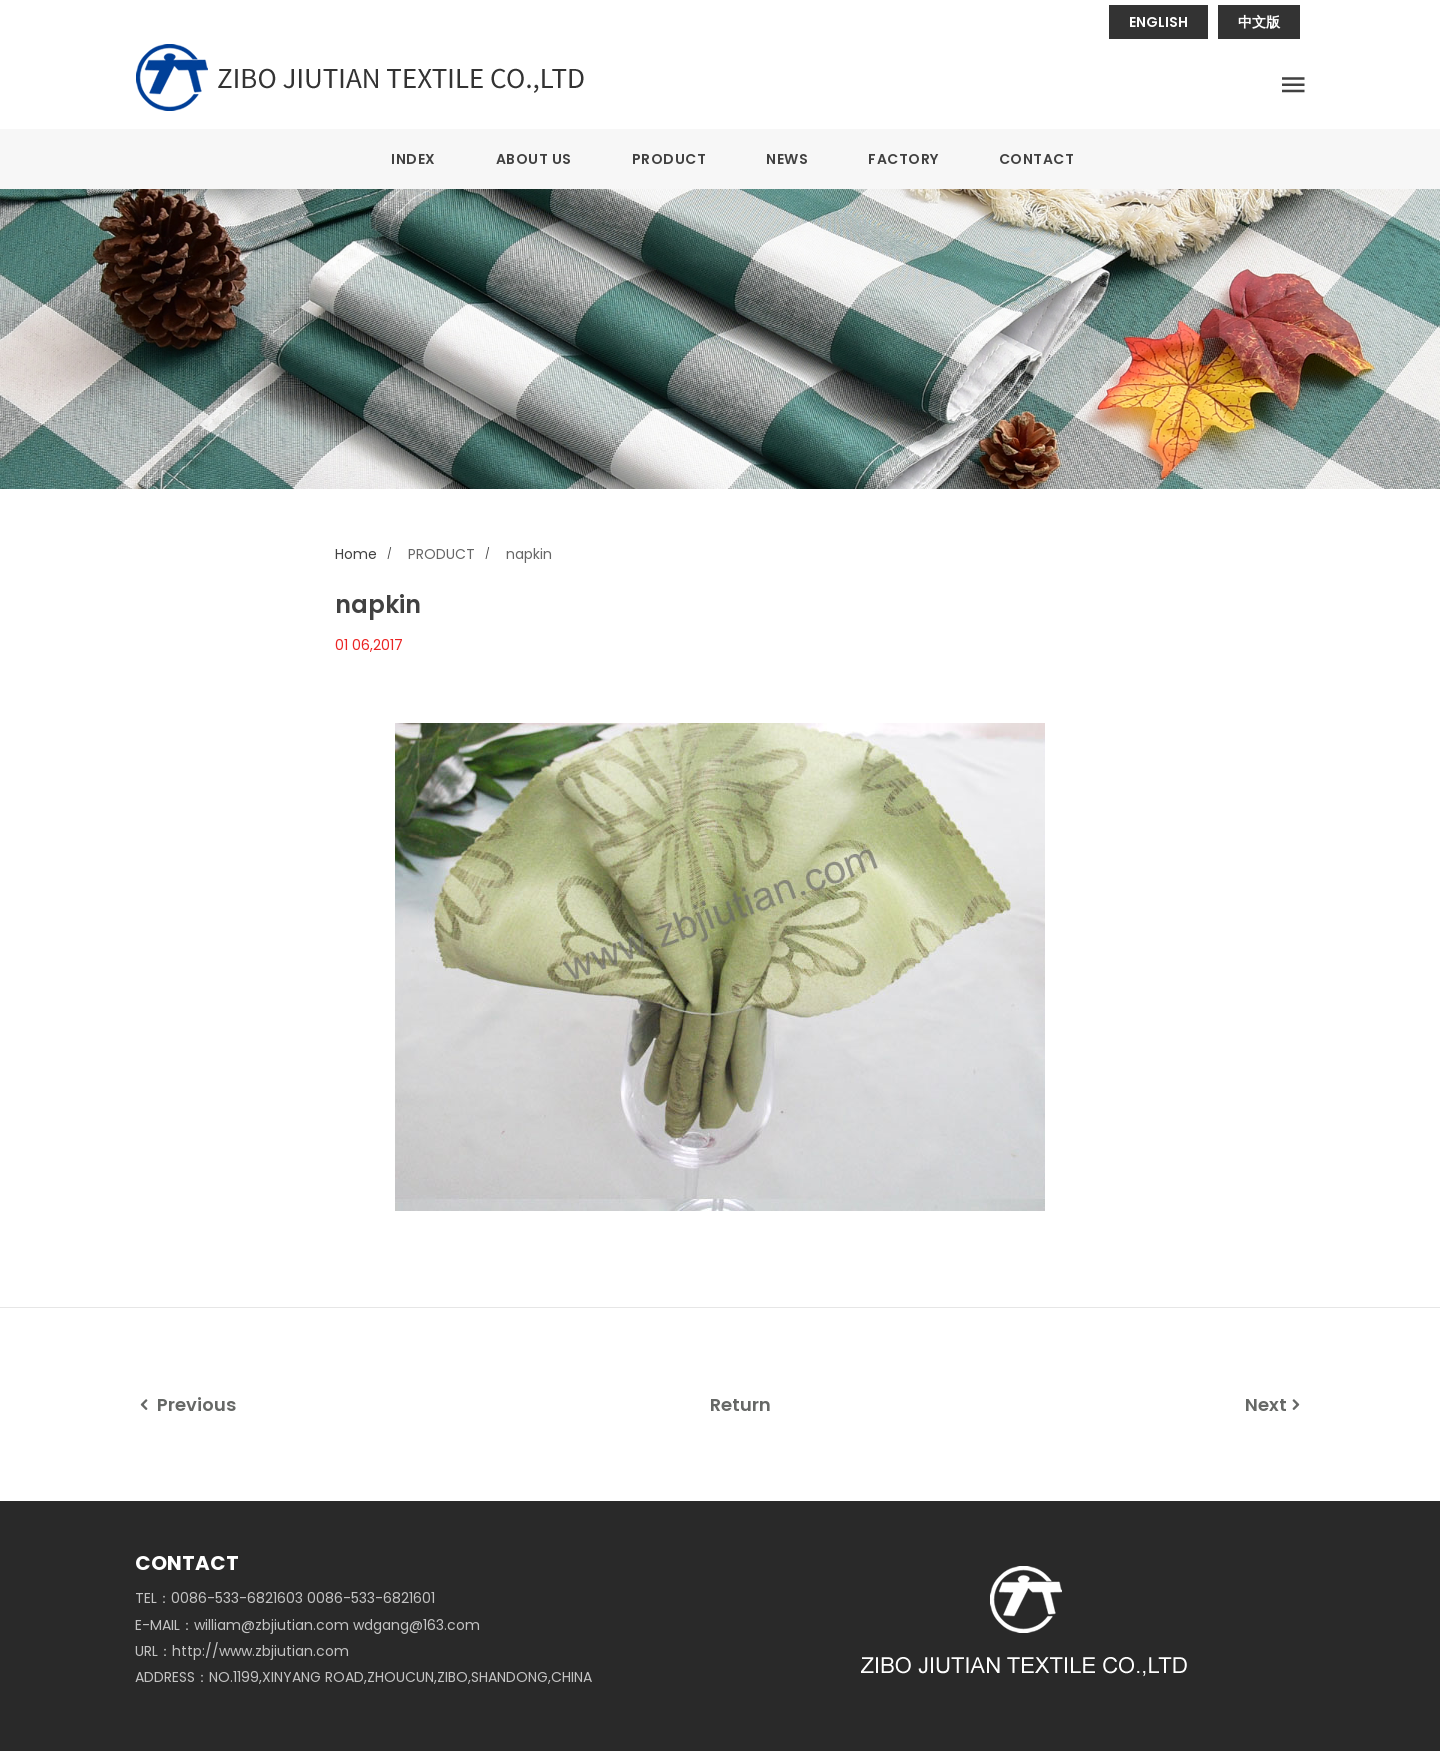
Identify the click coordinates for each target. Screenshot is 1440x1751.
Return (740, 1404)
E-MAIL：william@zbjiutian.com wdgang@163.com (307, 1625)
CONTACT (1037, 159)
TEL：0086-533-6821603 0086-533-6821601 (285, 1598)
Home (356, 554)
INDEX (413, 159)
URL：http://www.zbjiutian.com (242, 1651)
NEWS (787, 159)
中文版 (1259, 22)
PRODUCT (669, 159)
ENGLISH (1158, 22)
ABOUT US (534, 159)
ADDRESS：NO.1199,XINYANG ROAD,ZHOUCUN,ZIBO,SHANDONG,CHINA (363, 1677)
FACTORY (903, 159)
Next (1275, 1404)
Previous (185, 1404)
